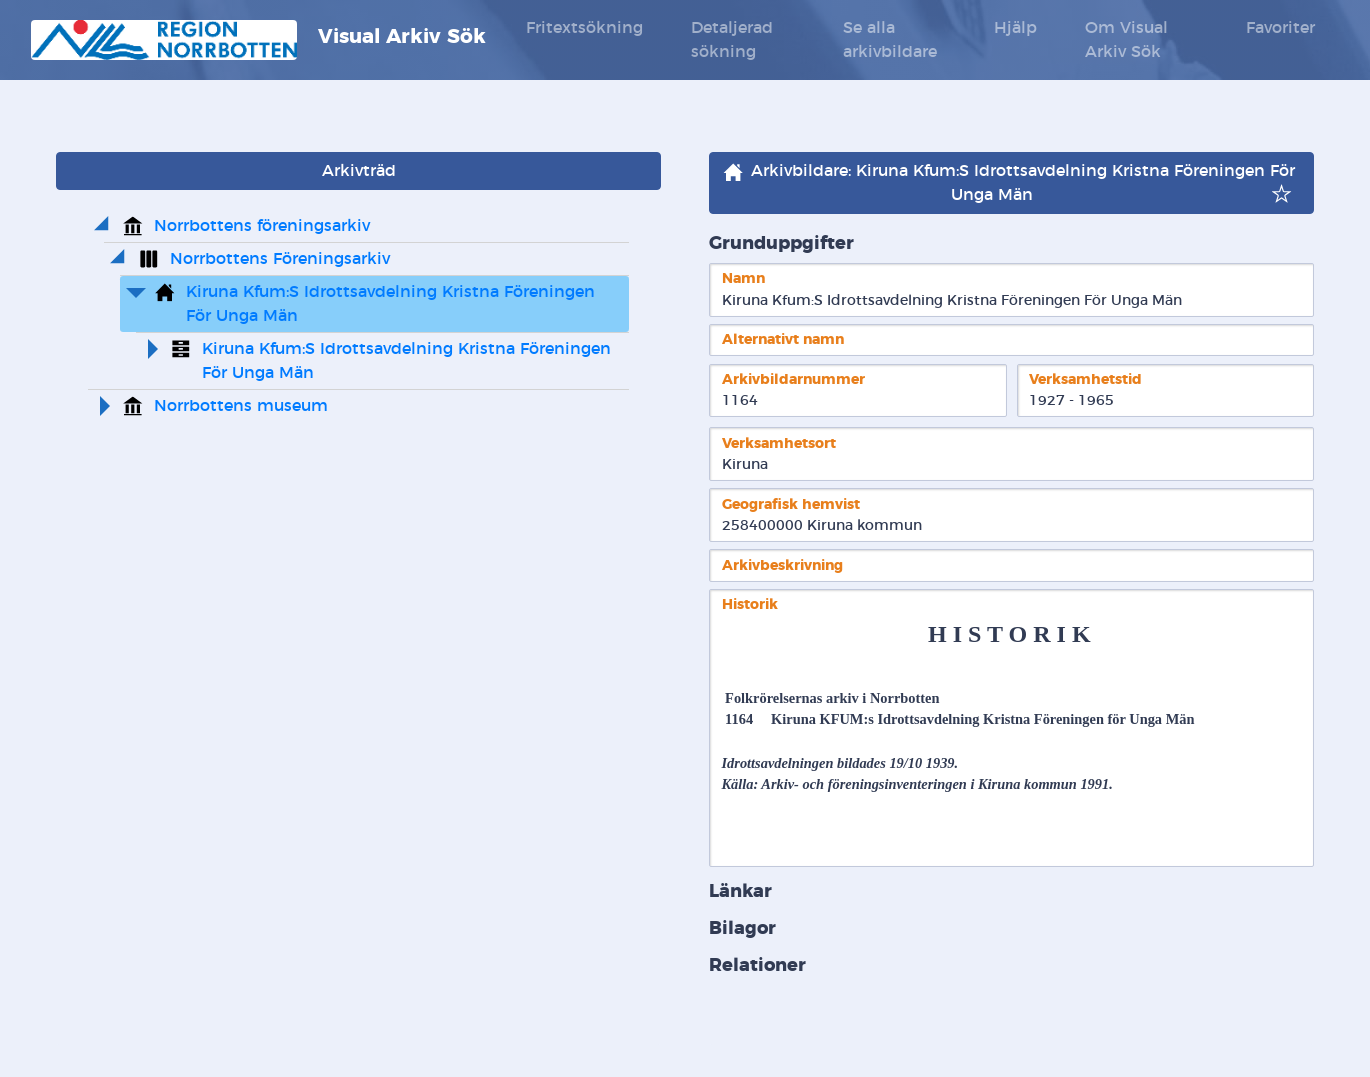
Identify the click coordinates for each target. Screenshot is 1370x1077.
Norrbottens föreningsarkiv (262, 226)
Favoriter (1280, 28)
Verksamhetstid (1085, 379)
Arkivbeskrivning (782, 565)
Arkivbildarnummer (793, 379)
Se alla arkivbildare (890, 40)
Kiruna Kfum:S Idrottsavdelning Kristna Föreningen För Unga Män (393, 304)
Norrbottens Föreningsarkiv (280, 259)
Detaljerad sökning (732, 40)
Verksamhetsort (779, 443)
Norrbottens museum (241, 406)
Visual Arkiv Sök (258, 40)
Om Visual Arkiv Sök (1126, 40)
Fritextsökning (584, 28)
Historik (750, 604)
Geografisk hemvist (791, 504)
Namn (743, 278)
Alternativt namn (783, 339)
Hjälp (1015, 28)
